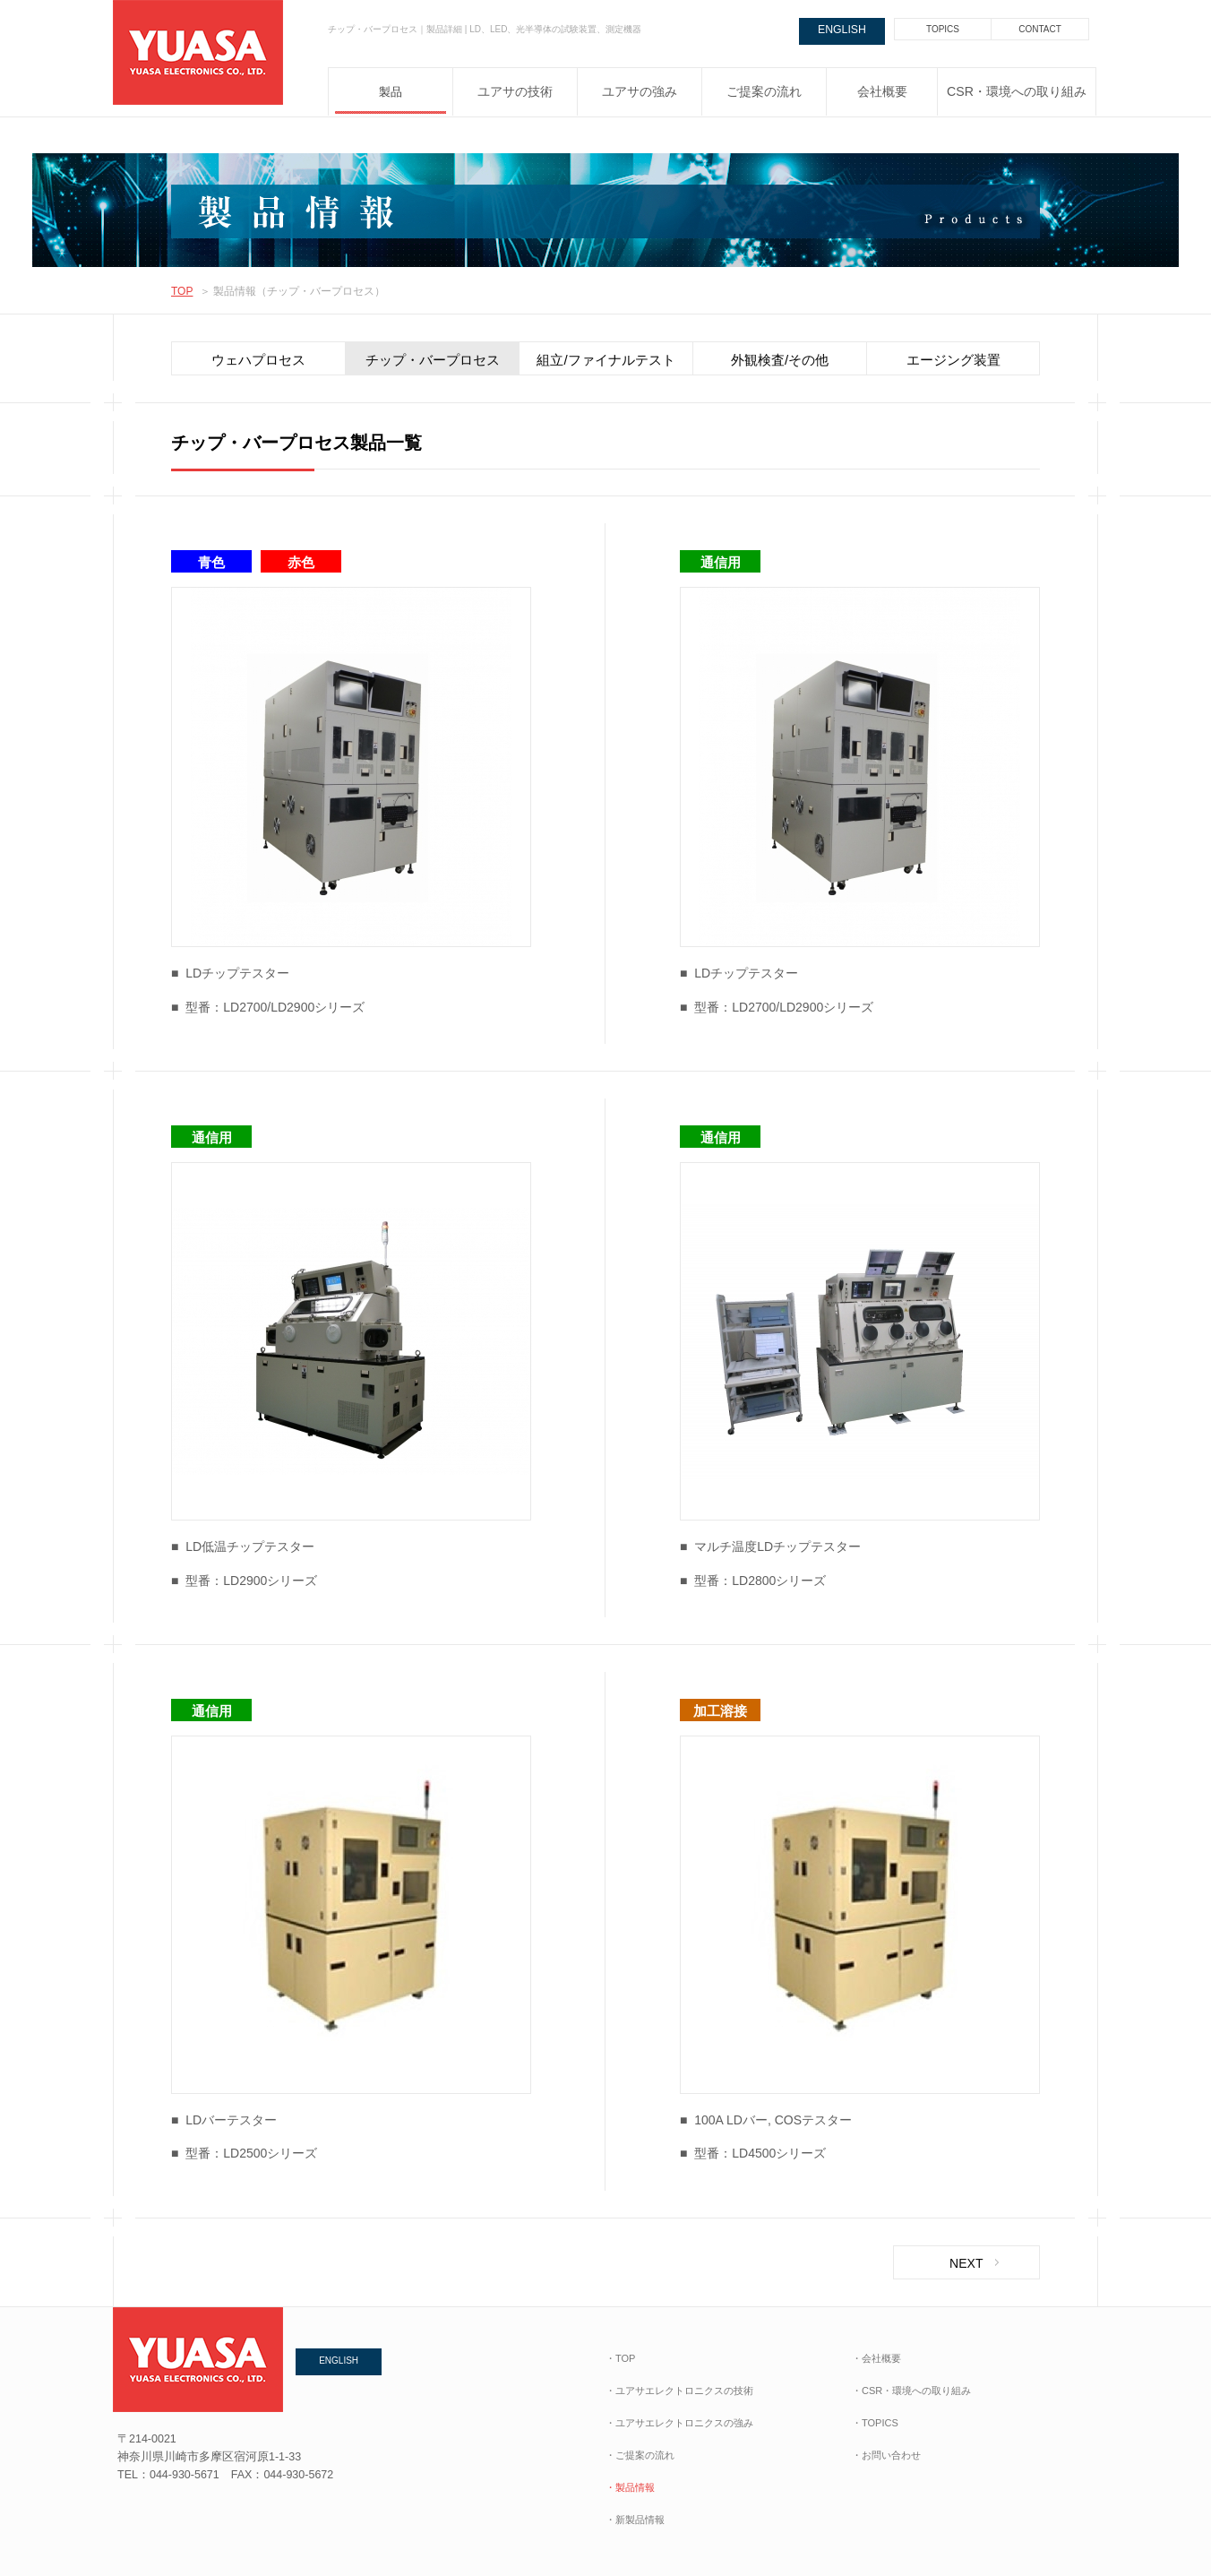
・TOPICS (875, 2422)
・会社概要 (876, 2358)
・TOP (620, 2358)
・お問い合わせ (886, 2455)
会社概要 (882, 92)
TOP (182, 291)
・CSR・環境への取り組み (911, 2390)
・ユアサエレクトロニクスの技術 (679, 2390)
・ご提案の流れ (640, 2455)
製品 (390, 92)
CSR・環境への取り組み (1016, 92)
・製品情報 (630, 2487)
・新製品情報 (635, 2519)
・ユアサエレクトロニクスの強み (679, 2422)
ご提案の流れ (764, 92)
